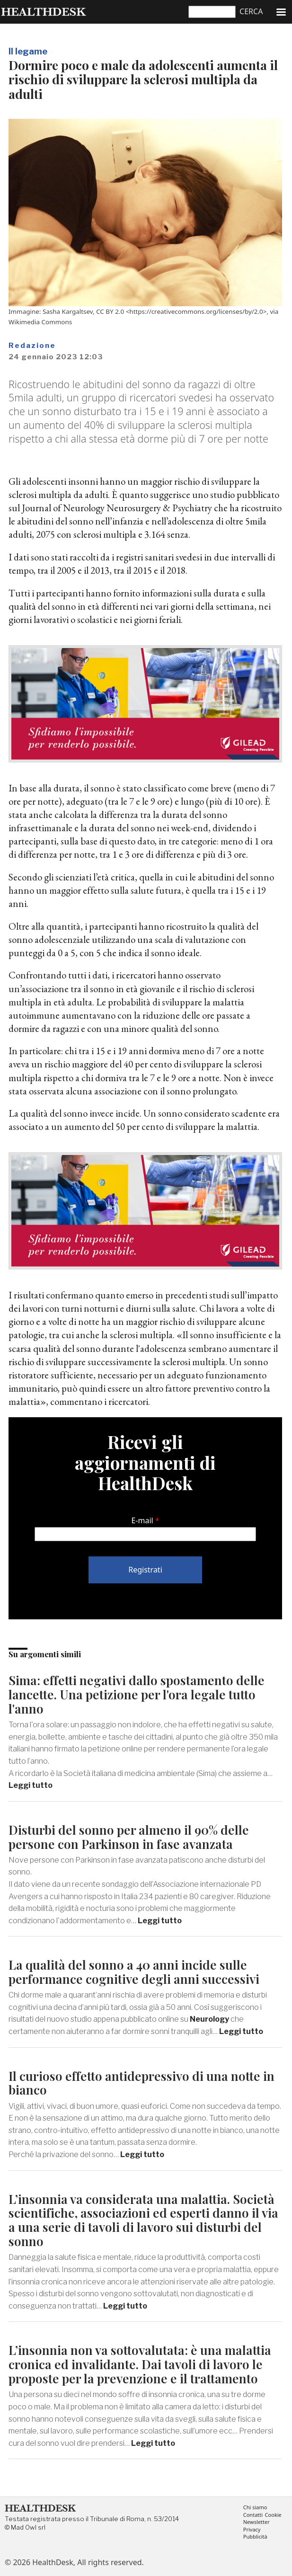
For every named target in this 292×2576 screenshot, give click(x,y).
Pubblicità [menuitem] (255, 2537)
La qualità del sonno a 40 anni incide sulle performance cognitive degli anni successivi (134, 1971)
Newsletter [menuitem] (256, 2522)
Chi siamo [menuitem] (255, 2508)
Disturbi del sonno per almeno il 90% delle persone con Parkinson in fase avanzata (129, 1836)
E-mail (142, 1520)
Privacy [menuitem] (252, 2530)
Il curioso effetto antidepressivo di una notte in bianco (141, 2083)
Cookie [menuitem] (273, 2515)
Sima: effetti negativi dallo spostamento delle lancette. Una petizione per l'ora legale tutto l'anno (137, 1694)
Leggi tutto (31, 1785)
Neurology (209, 2019)
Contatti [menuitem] (253, 2515)
